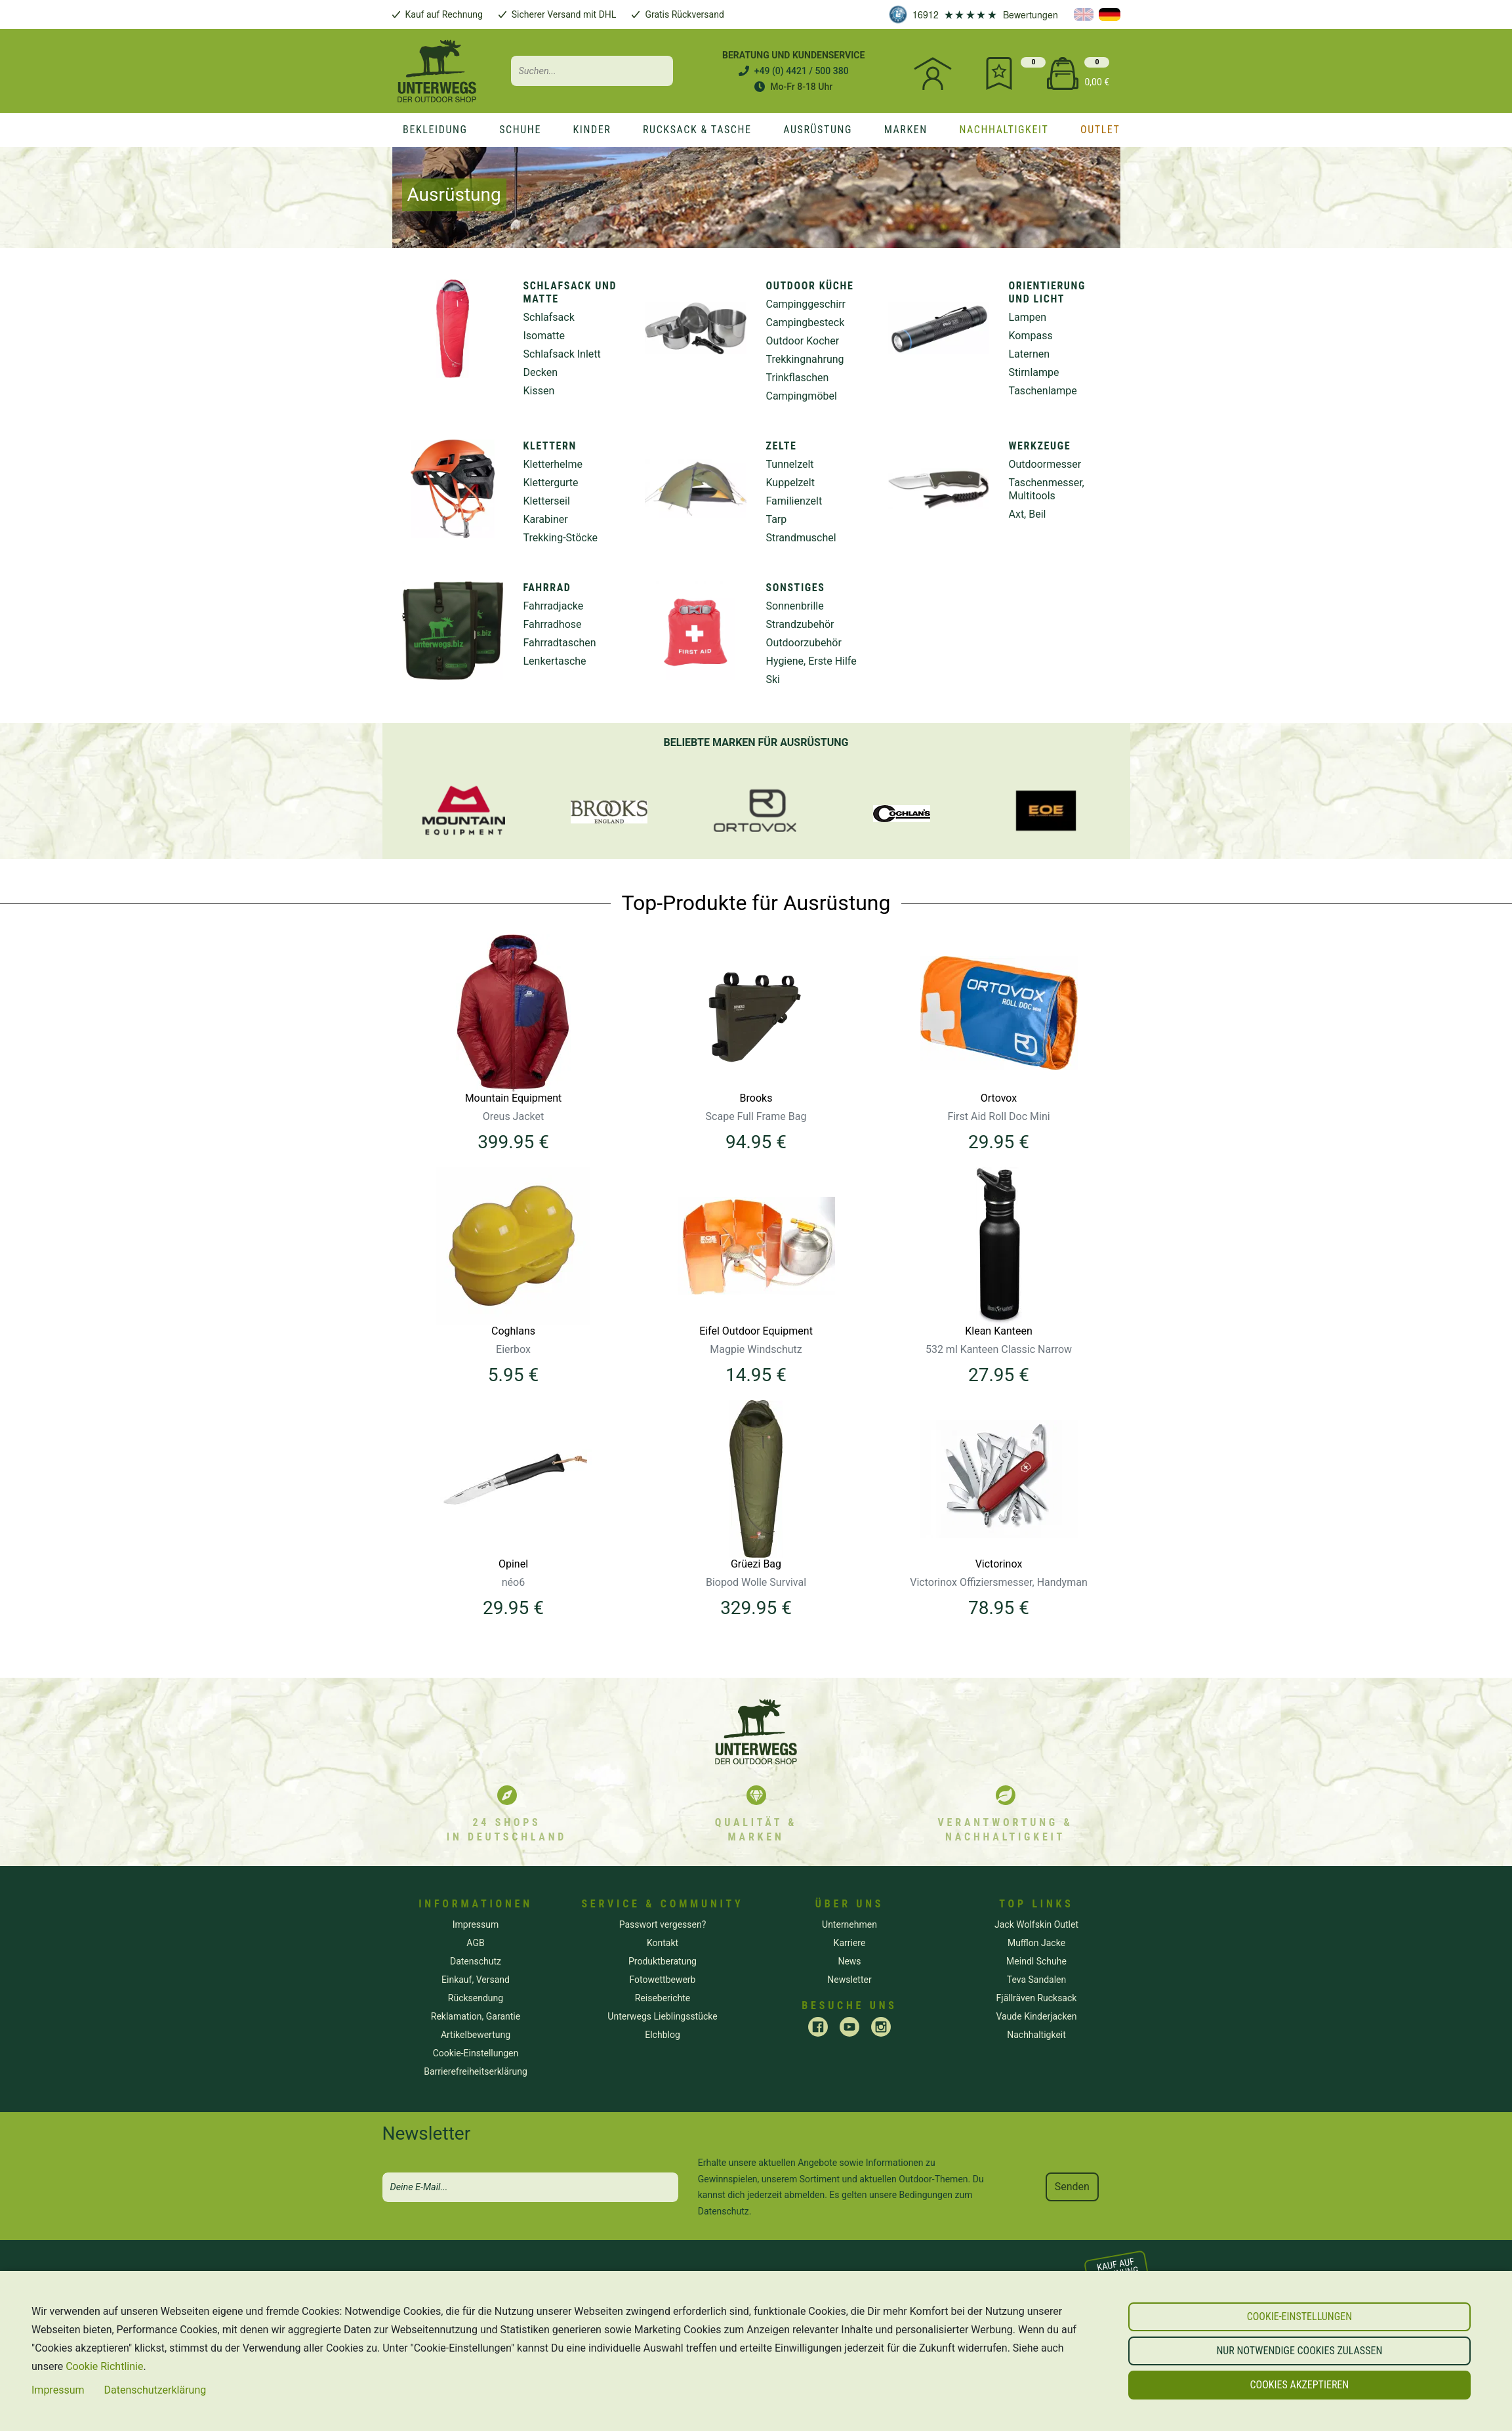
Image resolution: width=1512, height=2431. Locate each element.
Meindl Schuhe (1036, 1961)
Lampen (1028, 317)
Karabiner (545, 519)
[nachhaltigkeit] (1003, 129)
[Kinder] (592, 129)
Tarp (776, 519)
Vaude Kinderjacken (1036, 2016)
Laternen (1029, 354)
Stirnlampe (1034, 372)
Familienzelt (794, 501)
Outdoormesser (1045, 464)
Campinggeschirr (806, 304)
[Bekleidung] (435, 129)
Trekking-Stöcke (560, 537)
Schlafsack (549, 317)
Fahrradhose (552, 624)
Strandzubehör (800, 624)
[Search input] (592, 70)
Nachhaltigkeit (1036, 2034)
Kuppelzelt (790, 482)
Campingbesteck (805, 322)
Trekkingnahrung (805, 359)
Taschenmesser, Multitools (1046, 489)
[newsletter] (530, 2187)
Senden (1072, 2186)
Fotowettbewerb (663, 1979)
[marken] (906, 129)
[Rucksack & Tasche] (697, 129)
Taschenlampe (1043, 390)
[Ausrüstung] (817, 129)
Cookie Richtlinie (104, 2366)
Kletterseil (546, 501)
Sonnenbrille (795, 606)
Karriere (850, 1943)
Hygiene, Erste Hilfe (811, 661)
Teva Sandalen (1037, 1979)
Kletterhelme (553, 464)
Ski (773, 679)
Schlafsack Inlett (562, 354)
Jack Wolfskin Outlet (1036, 1924)
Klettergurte (551, 482)
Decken (540, 372)
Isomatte (544, 335)
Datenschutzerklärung (155, 2390)
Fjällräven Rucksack (1036, 1998)
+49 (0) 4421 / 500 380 (801, 71)
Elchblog (662, 2034)
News (849, 1961)
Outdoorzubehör (804, 642)
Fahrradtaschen (559, 642)
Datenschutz (723, 2211)
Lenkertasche (554, 661)
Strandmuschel (801, 537)
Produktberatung (662, 1961)
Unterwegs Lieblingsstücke (662, 2016)
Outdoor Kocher (803, 341)
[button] (1299, 2316)
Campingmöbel (801, 396)
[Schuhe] (520, 129)
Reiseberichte (663, 1998)
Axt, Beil (1027, 514)
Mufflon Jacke (1036, 1943)
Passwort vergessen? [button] (662, 1924)
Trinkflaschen (797, 377)
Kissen (539, 390)
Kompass (1031, 335)
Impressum (58, 2390)
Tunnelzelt (790, 464)
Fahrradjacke (553, 606)
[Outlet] (1100, 129)
